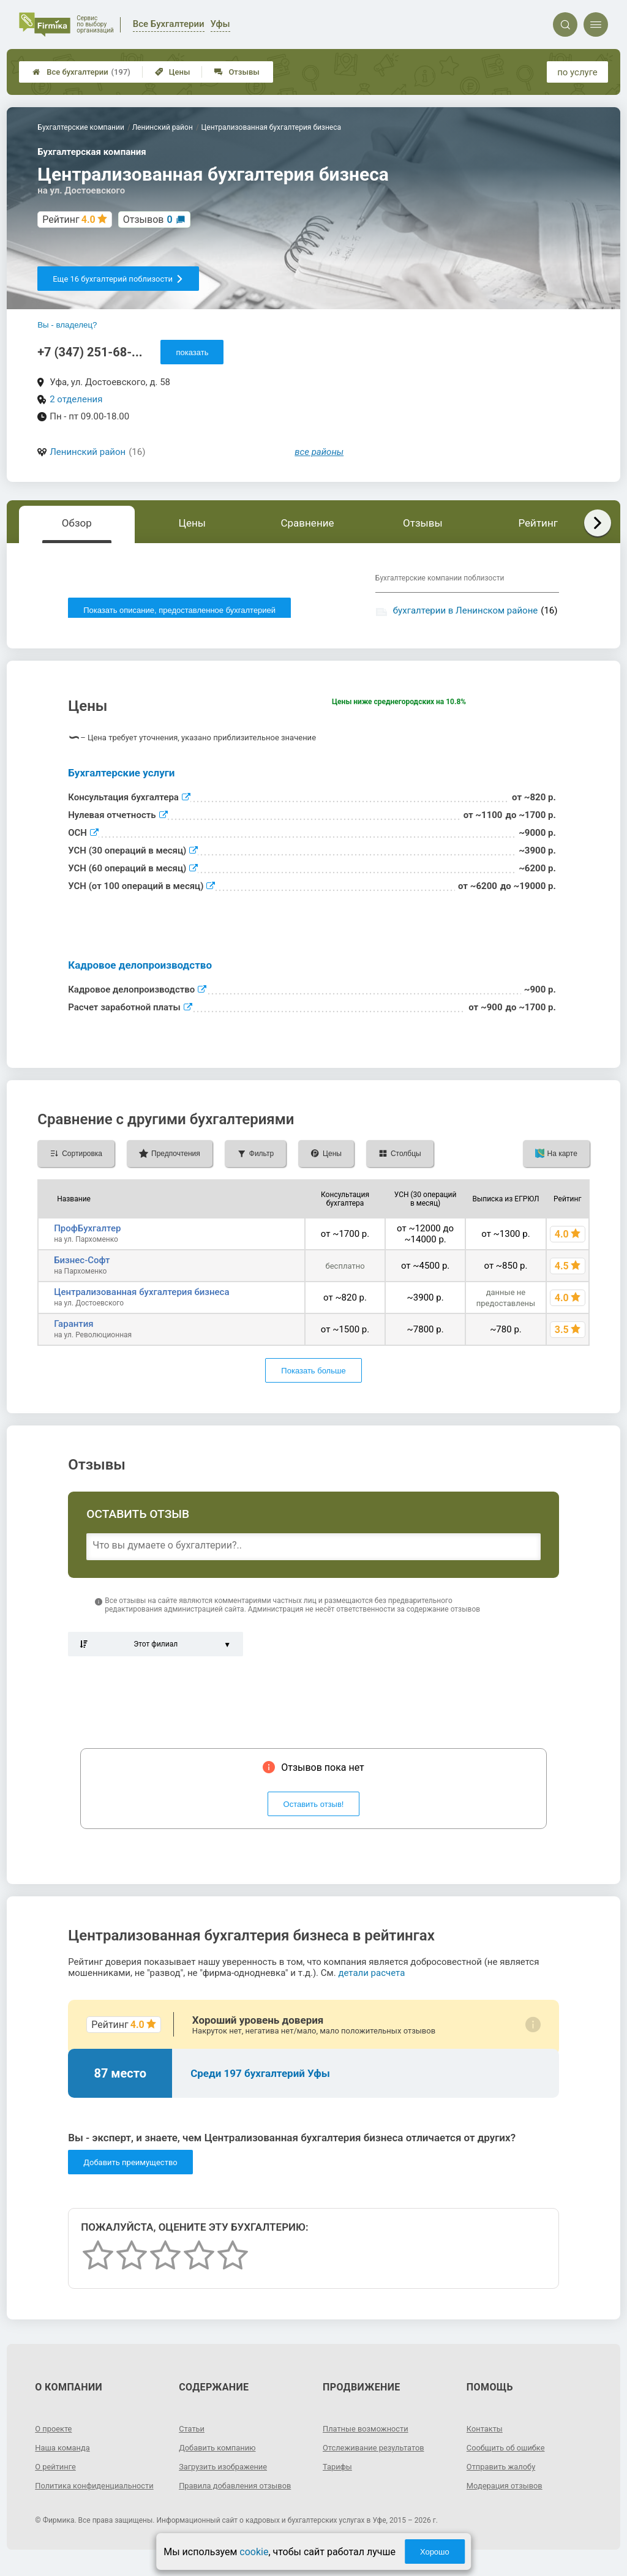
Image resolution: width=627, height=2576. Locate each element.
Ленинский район (88, 451)
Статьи (193, 2433)
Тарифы (339, 2471)
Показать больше (313, 1375)
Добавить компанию (221, 2452)
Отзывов (148, 219)
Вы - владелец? (67, 324)
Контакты (486, 2433)
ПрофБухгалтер (87, 1232)
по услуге (577, 72)
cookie (253, 2552)
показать (192, 352)
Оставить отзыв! (313, 1808)
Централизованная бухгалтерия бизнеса (141, 1296)
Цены (172, 72)
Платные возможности (369, 2433)
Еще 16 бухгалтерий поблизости (118, 279)
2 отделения (76, 399)
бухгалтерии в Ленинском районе (465, 610)
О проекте (55, 2433)
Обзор (77, 523)
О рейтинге (57, 2471)
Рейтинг (537, 523)
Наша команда (65, 2452)
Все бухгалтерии (81, 72)
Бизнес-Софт (82, 1264)
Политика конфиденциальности (79, 2494)
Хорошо (434, 2551)
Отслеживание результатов (378, 2452)
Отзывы (236, 72)
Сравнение (307, 523)
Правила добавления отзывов (240, 2490)
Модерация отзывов (508, 2490)
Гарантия (73, 1328)
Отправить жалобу (504, 2471)
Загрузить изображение (227, 2471)
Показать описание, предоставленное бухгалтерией (179, 610)
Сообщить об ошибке (509, 2452)
